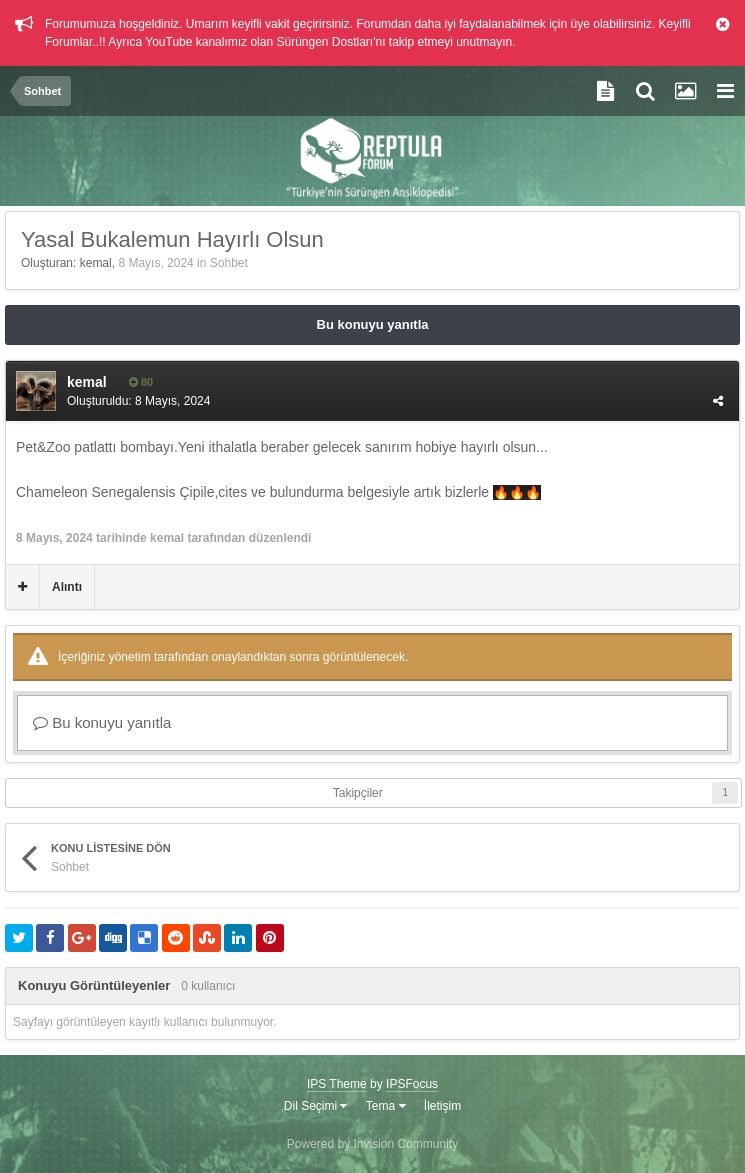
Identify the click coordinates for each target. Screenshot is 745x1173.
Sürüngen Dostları (324, 42)
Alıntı (67, 587)
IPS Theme (337, 1084)
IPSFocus (412, 1084)
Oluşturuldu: (138, 401)
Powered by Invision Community (372, 1144)
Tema (386, 1106)
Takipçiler (358, 793)
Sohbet (229, 263)
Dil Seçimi (316, 1106)
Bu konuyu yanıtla (373, 324)
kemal (96, 263)
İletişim (442, 1106)
